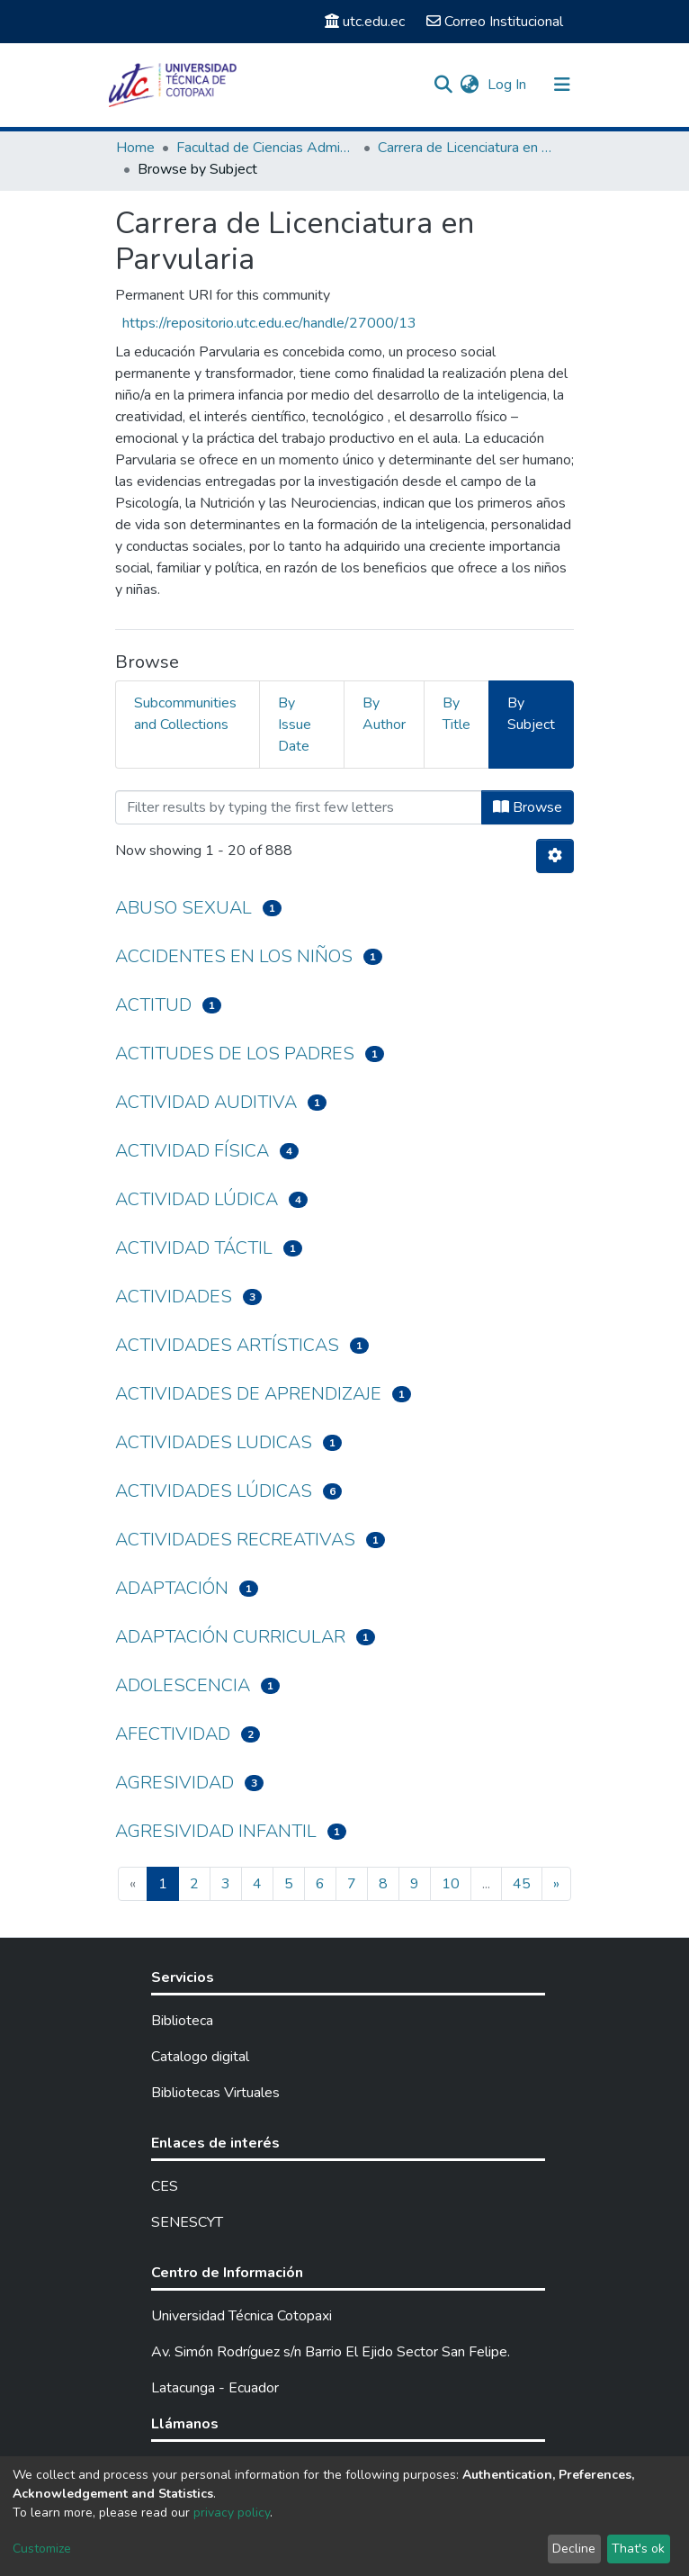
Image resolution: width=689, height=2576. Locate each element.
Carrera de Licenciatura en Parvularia (468, 148)
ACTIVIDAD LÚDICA (196, 1199)
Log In (509, 85)
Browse (527, 807)
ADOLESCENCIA (182, 1685)
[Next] (556, 1884)
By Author (384, 713)
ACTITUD (153, 1005)
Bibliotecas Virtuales (215, 2093)
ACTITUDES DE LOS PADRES (234, 1053)
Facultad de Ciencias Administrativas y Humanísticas (266, 148)
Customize (42, 2548)
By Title (456, 713)
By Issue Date (294, 724)
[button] (469, 84)
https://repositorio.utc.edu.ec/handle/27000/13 (269, 323)
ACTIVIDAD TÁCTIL (194, 1248)
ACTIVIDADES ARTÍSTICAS (227, 1345)
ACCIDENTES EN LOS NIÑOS (234, 956)
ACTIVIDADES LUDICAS (213, 1442)
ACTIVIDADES (173, 1296)
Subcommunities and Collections (185, 713)
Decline (573, 2548)
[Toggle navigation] (562, 85)
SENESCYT (187, 2222)
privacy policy (231, 2512)
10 (451, 1884)
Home (135, 148)
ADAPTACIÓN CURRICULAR (230, 1637)
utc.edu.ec (365, 22)
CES (164, 2186)
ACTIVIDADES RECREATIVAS (235, 1539)
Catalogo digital (200, 2057)
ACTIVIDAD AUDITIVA (206, 1102)
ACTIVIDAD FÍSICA (192, 1151)
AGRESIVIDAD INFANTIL (216, 1831)
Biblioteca (182, 2021)
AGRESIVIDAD (174, 1782)
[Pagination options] (555, 856)
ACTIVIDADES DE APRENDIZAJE (248, 1394)
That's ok (638, 2548)
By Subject (531, 713)
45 (522, 1884)
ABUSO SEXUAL (183, 908)
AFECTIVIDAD (172, 1734)
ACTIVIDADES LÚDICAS (213, 1491)
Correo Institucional (494, 22)
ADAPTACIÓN (171, 1588)
